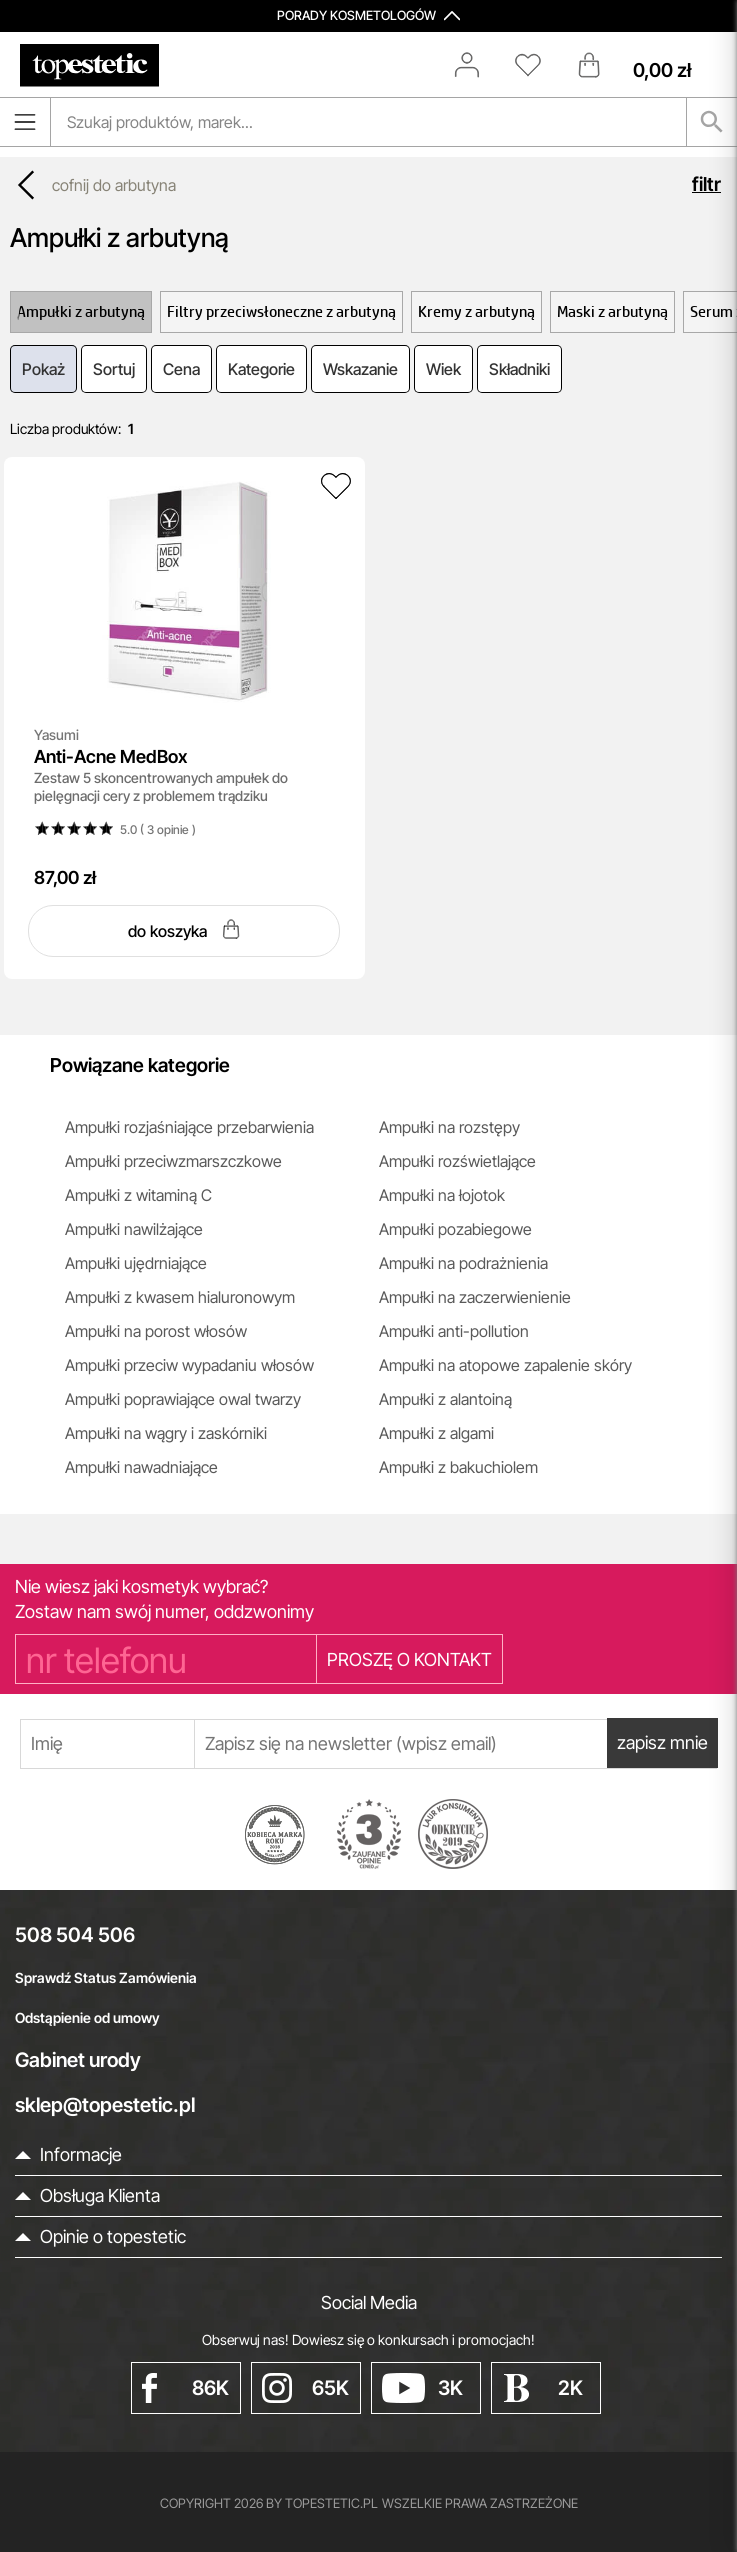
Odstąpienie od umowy (87, 2017)
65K (306, 2388)
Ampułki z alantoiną (445, 1399)
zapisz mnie (661, 1743)
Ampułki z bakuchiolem (458, 1467)
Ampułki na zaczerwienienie (475, 1297)
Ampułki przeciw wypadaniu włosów (189, 1365)
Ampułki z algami (436, 1433)
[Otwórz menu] (25, 122)
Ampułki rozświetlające (457, 1161)
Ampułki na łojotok (442, 1195)
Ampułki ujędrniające (136, 1263)
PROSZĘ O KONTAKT (409, 1659)
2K (543, 2388)
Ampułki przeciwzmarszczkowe (173, 1161)
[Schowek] (538, 65)
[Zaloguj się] (477, 65)
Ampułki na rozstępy (449, 1127)
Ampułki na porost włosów (156, 1331)
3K (423, 2388)
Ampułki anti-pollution (454, 1331)
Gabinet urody (78, 2060)
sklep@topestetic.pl (105, 2105)
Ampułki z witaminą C (138, 1195)
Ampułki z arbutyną (81, 311)
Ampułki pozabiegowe (455, 1229)
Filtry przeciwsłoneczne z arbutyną (281, 311)
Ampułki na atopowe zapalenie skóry (505, 1365)
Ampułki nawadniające (141, 1467)
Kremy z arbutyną (476, 311)
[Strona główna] (89, 65)
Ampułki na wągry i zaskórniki (166, 1433)
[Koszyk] (649, 65)
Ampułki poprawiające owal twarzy (183, 1399)
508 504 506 (75, 1935)
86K (186, 2388)
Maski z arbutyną (612, 311)
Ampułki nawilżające (134, 1229)
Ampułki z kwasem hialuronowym (180, 1297)
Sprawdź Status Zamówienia (106, 1977)
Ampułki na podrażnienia (463, 1263)
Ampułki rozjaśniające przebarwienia (189, 1127)
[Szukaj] (712, 122)
